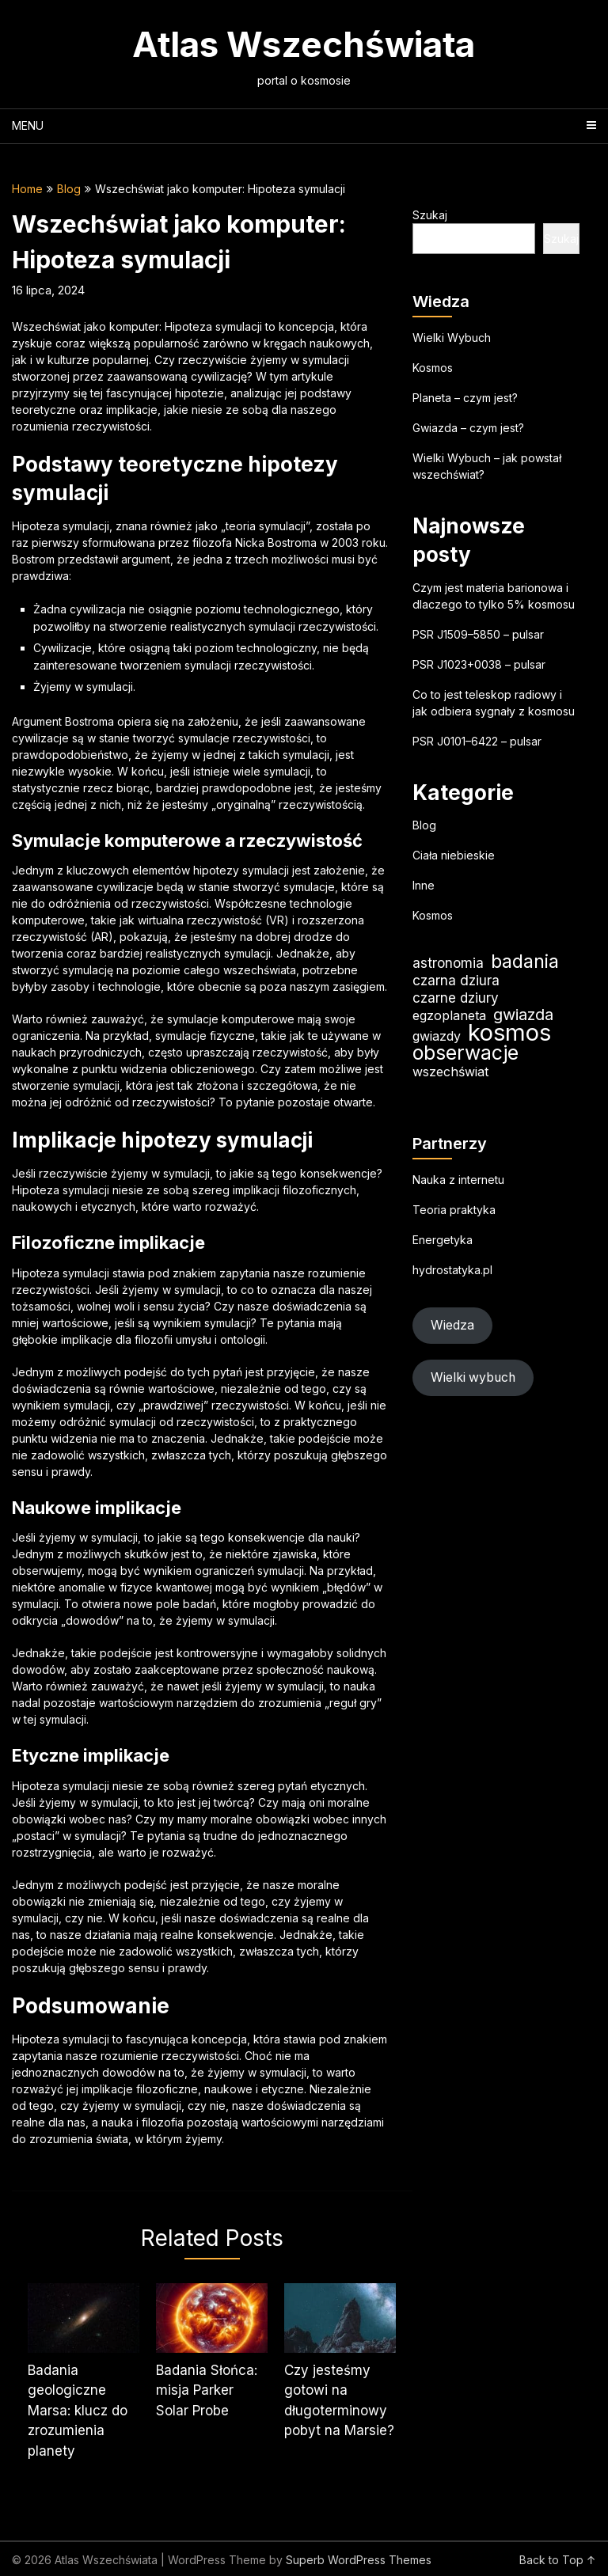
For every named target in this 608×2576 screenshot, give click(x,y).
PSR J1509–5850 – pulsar (478, 634)
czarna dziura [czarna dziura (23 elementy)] (456, 980)
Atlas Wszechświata (303, 44)
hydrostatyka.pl (452, 1270)
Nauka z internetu (458, 1179)
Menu (28, 125)
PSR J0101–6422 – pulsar (477, 741)
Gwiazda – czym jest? (468, 427)
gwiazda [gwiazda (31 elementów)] (523, 1015)
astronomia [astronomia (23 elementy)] (448, 962)
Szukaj (429, 215)
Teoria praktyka (454, 1209)
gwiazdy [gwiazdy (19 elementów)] (436, 1036)
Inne (423, 885)
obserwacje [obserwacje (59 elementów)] (465, 1053)
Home (27, 188)
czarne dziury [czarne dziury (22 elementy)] (455, 997)
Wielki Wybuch (451, 337)
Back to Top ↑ (557, 2560)
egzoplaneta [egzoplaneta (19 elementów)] (449, 1015)
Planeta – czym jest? (465, 397)
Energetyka (442, 1239)
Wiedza (452, 1325)
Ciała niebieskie (453, 855)
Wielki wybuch (473, 1377)
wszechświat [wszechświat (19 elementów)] (450, 1071)
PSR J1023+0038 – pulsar (478, 664)
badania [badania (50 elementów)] (525, 961)
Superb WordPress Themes (358, 2560)
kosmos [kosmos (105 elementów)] (509, 1032)
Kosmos (432, 367)
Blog (69, 188)
